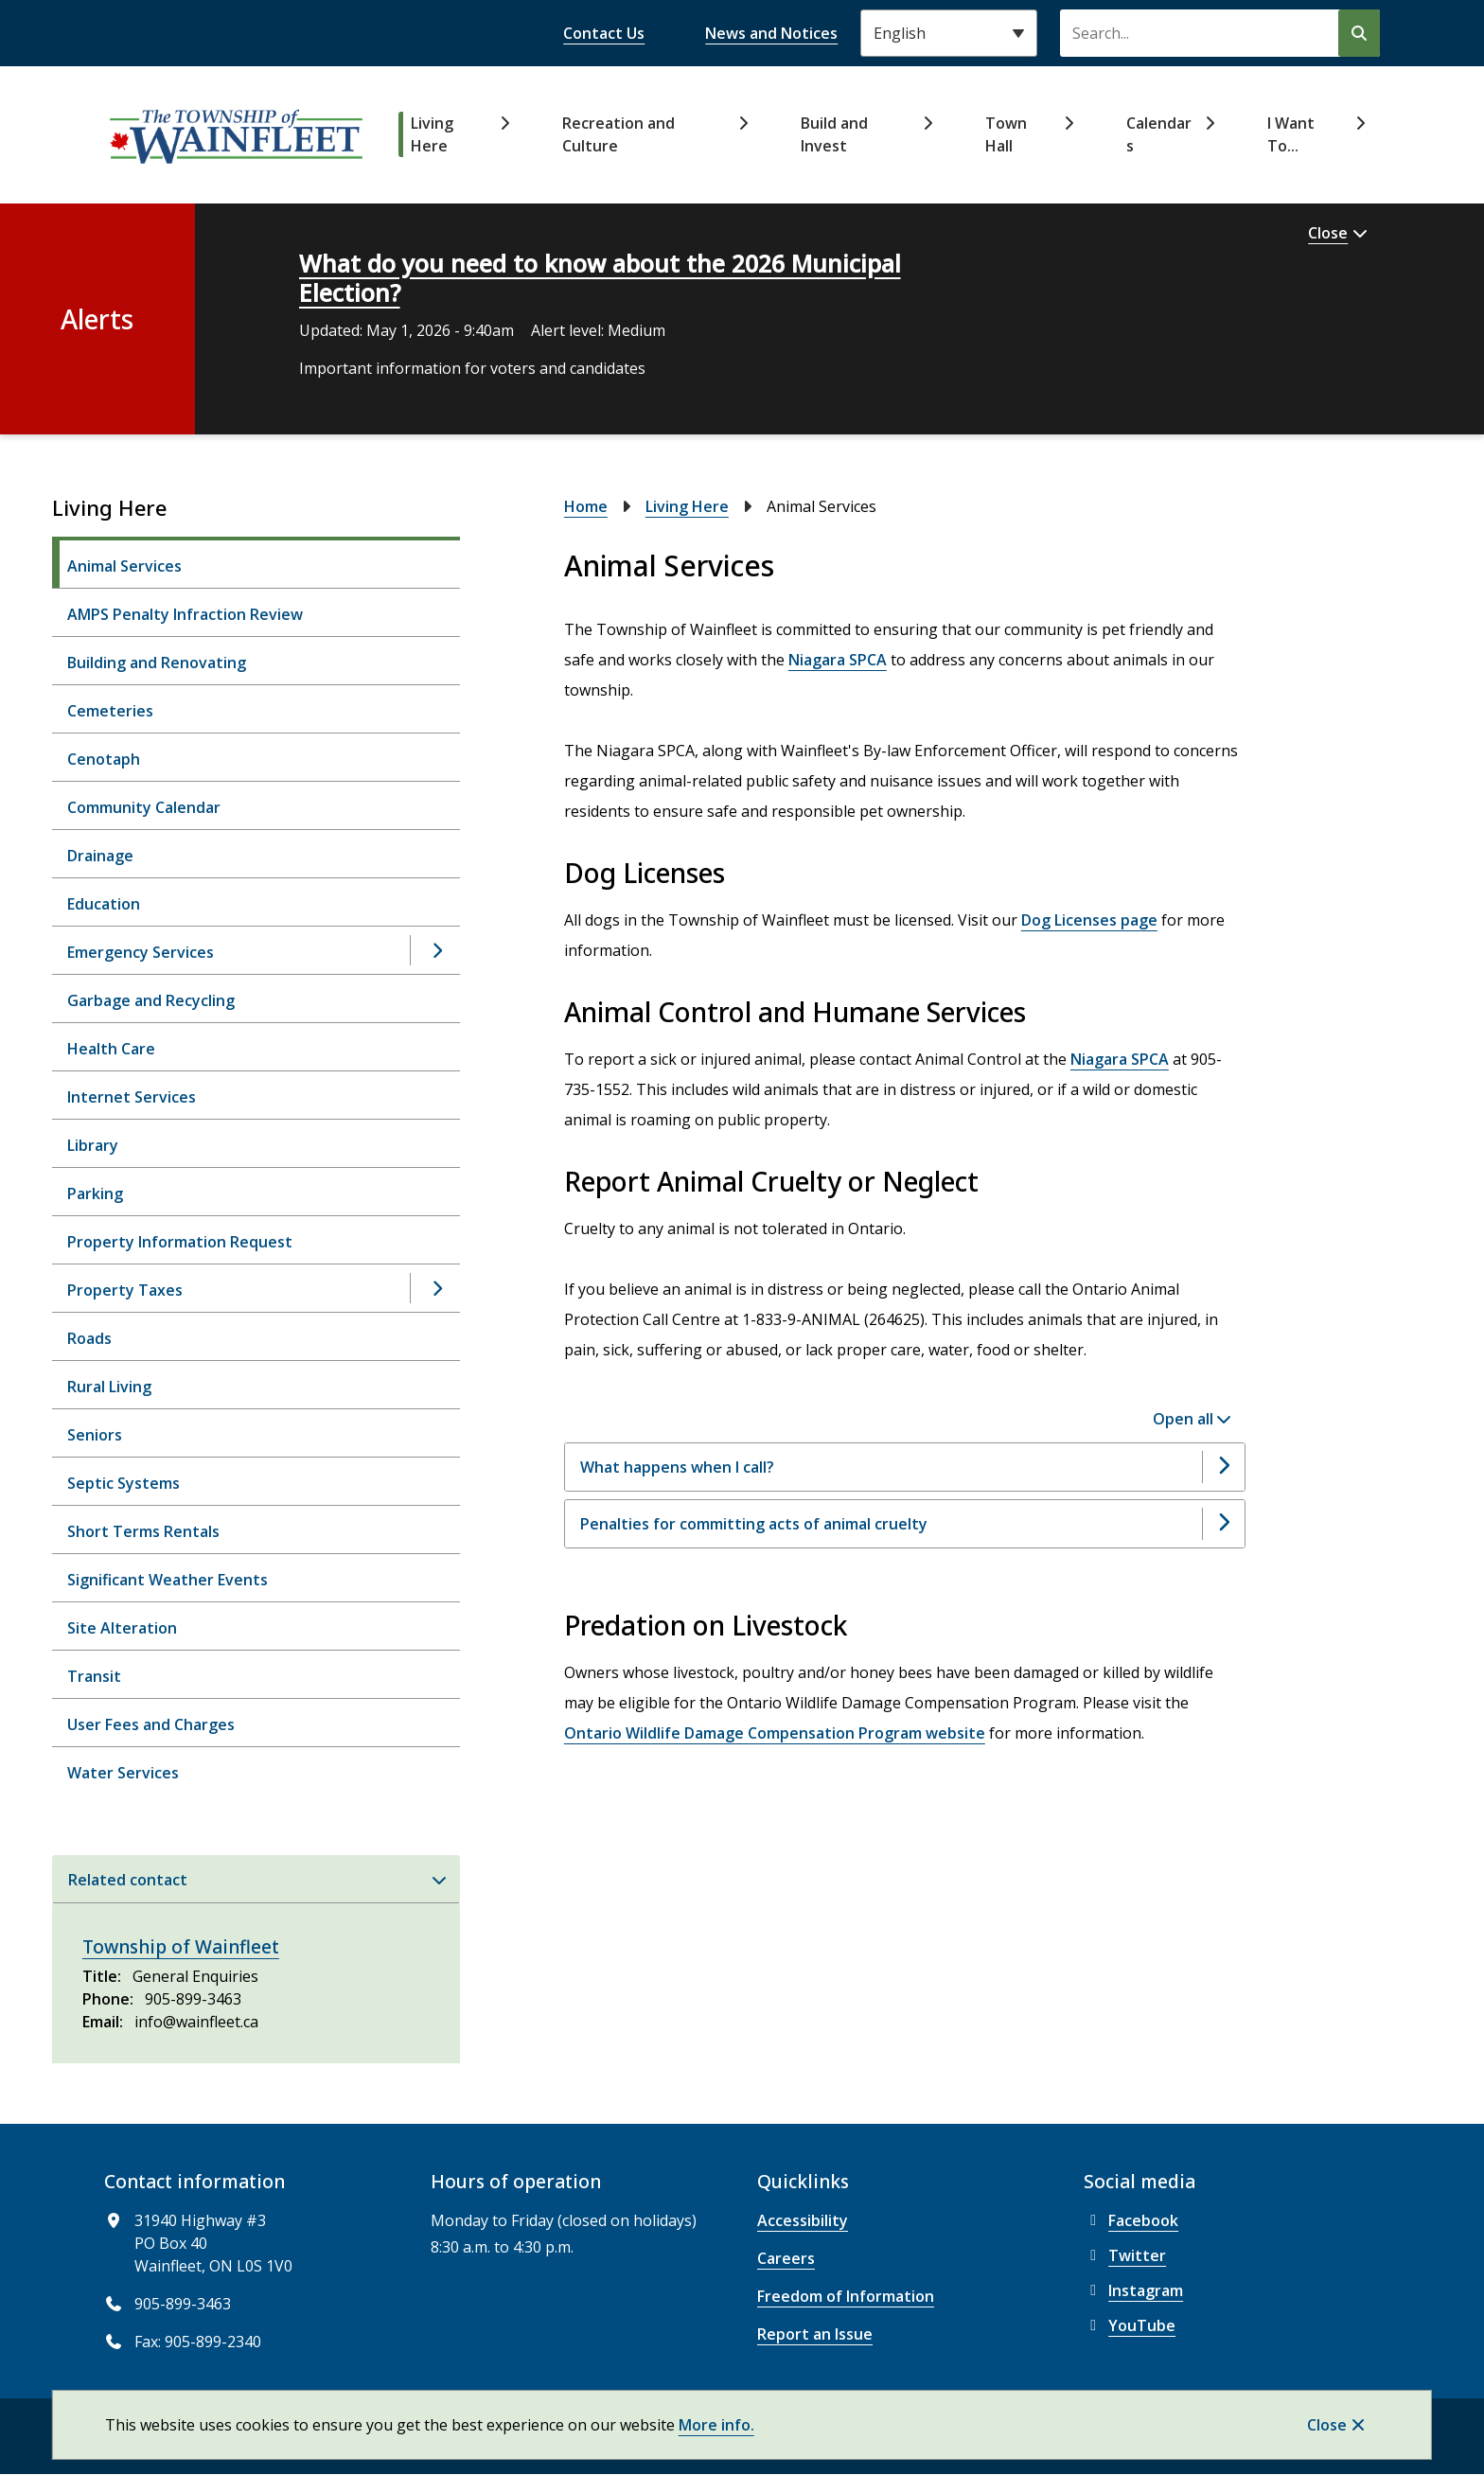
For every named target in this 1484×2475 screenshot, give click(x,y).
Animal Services (124, 566)
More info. (716, 2424)
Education (103, 903)
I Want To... (1291, 134)
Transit (94, 1676)
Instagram (1133, 2290)
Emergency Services (140, 952)
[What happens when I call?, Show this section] (905, 1467)
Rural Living (109, 1386)
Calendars (1159, 134)
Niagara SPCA (837, 659)
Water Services (123, 1772)
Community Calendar (144, 807)
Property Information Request (179, 1241)
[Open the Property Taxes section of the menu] (436, 1288)
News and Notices (771, 33)
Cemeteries (110, 710)
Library (92, 1145)
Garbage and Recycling (151, 1000)
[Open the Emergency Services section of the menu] (436, 950)
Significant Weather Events (167, 1579)
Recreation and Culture (618, 134)
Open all (1183, 1418)
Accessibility (802, 2220)
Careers (786, 2258)
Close (1327, 2424)
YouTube (1129, 2325)
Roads (89, 1338)
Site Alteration (122, 1628)
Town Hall (1006, 134)
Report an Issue (815, 2334)
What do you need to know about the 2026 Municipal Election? (600, 278)
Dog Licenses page (1089, 920)
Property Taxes (125, 1290)
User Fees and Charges (151, 1724)
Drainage (100, 855)
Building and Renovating (156, 662)
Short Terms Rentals (143, 1531)
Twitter (1125, 2255)
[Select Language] (948, 33)
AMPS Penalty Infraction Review (185, 614)
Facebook (1131, 2220)
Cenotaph (103, 759)
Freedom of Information (845, 2296)
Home (586, 506)
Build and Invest (834, 134)
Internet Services (131, 1097)
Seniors (94, 1434)
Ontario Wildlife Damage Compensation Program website (774, 1733)
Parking (95, 1193)
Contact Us (604, 33)
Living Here (432, 134)
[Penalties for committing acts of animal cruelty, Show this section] (905, 1523)
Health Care (111, 1048)
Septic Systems (123, 1483)
